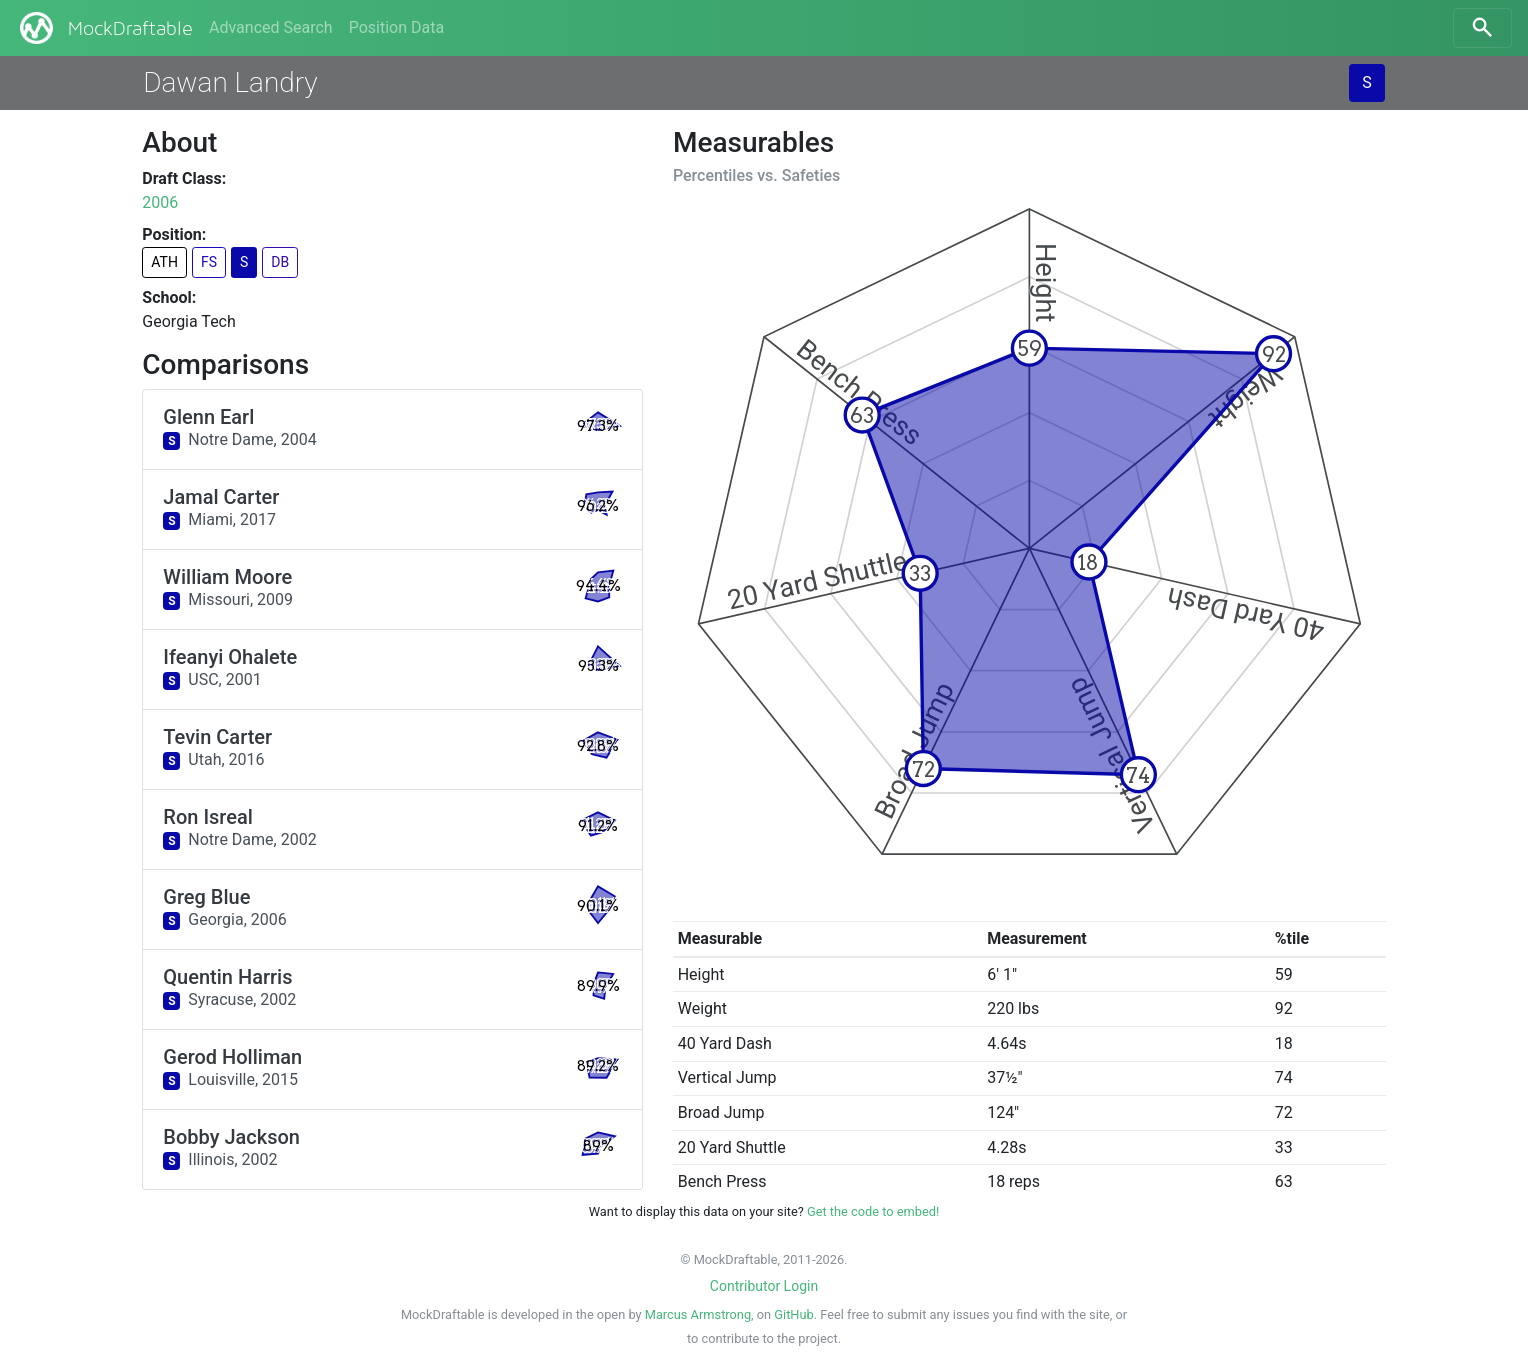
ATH (164, 262)
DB (280, 262)
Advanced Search (271, 27)
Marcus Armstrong (698, 1314)
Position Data (396, 27)
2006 (160, 202)
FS (209, 262)
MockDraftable (104, 28)
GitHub (793, 1314)
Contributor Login (764, 1286)
